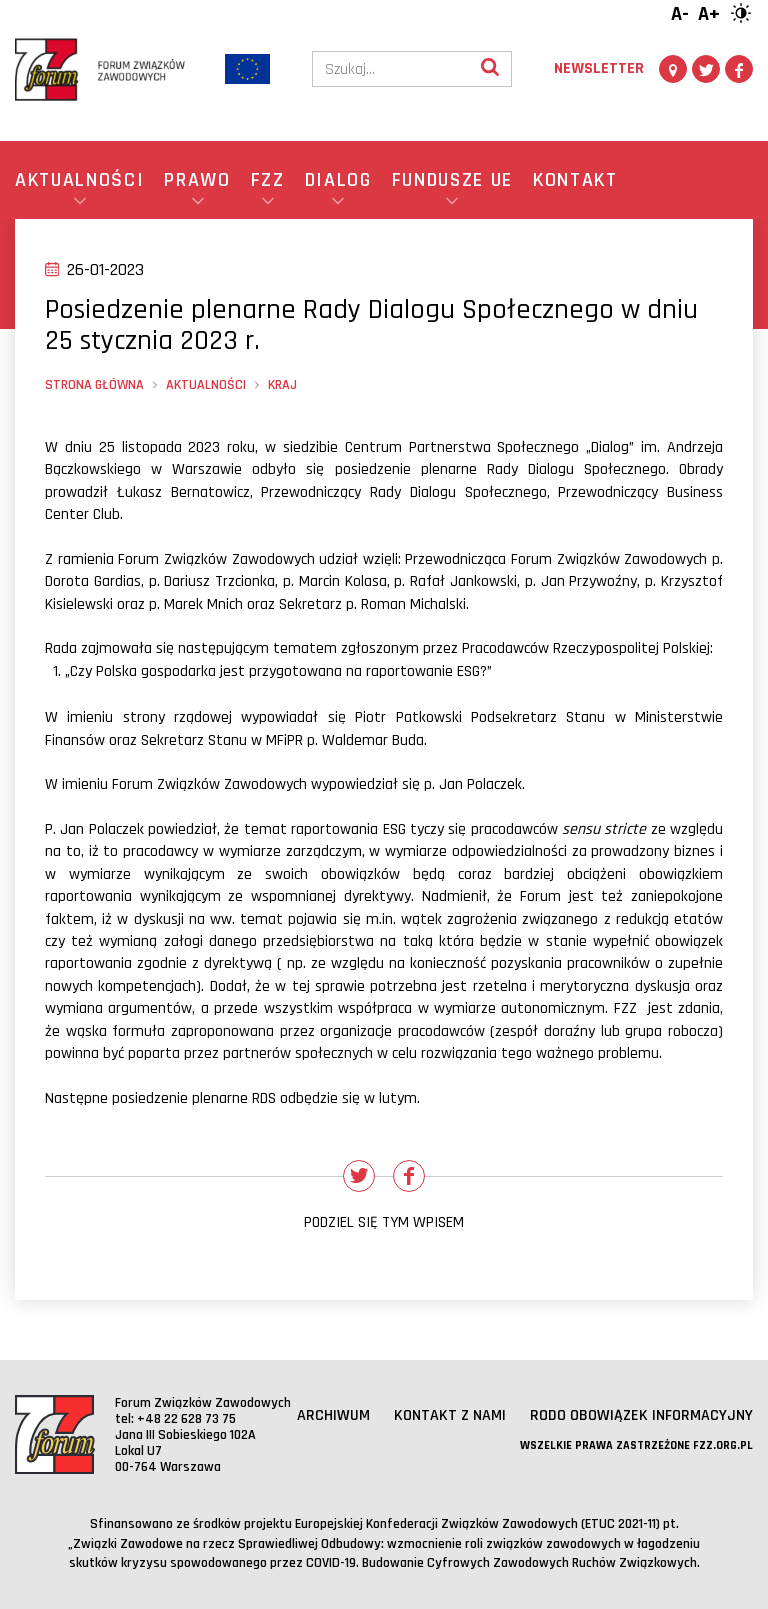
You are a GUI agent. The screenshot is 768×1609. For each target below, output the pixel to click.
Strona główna (94, 385)
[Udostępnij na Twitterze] (359, 1176)
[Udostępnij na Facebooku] (409, 1176)
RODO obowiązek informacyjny (641, 1415)
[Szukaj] (391, 69)
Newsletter (599, 68)
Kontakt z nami (450, 1415)
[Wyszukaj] (490, 69)
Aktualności (206, 385)
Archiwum (333, 1415)
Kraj (282, 385)
